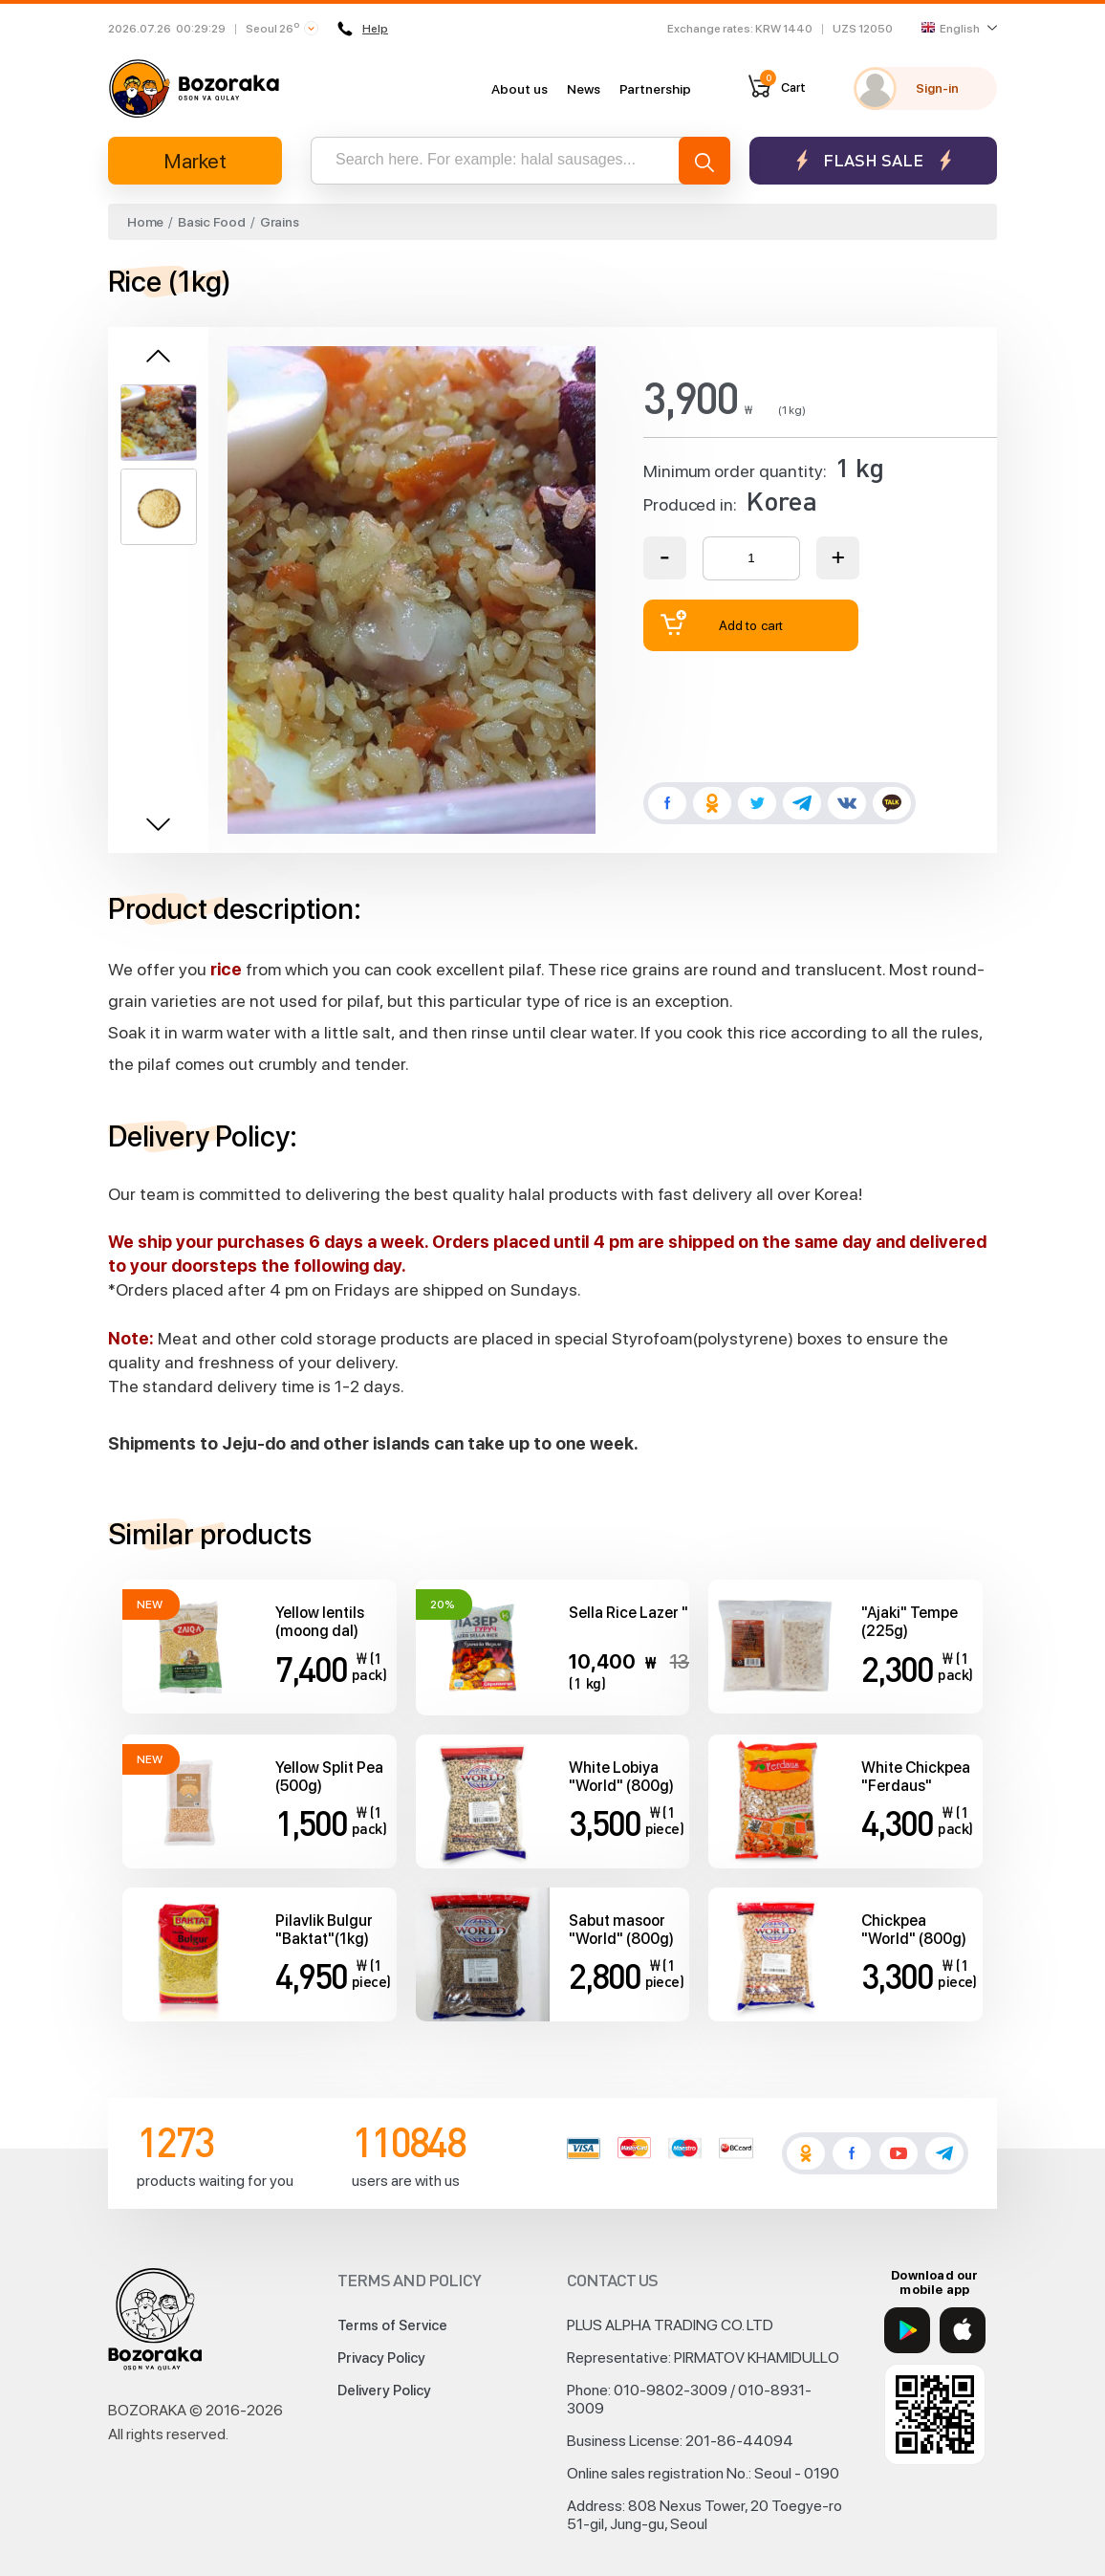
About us (519, 89)
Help (362, 28)
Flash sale (873, 160)
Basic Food (212, 221)
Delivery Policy (384, 2390)
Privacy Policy (381, 2358)
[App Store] (963, 2330)
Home (145, 221)
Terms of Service (392, 2325)
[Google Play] (907, 2330)
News (583, 89)
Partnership (655, 89)
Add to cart (722, 623)
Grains (279, 221)
